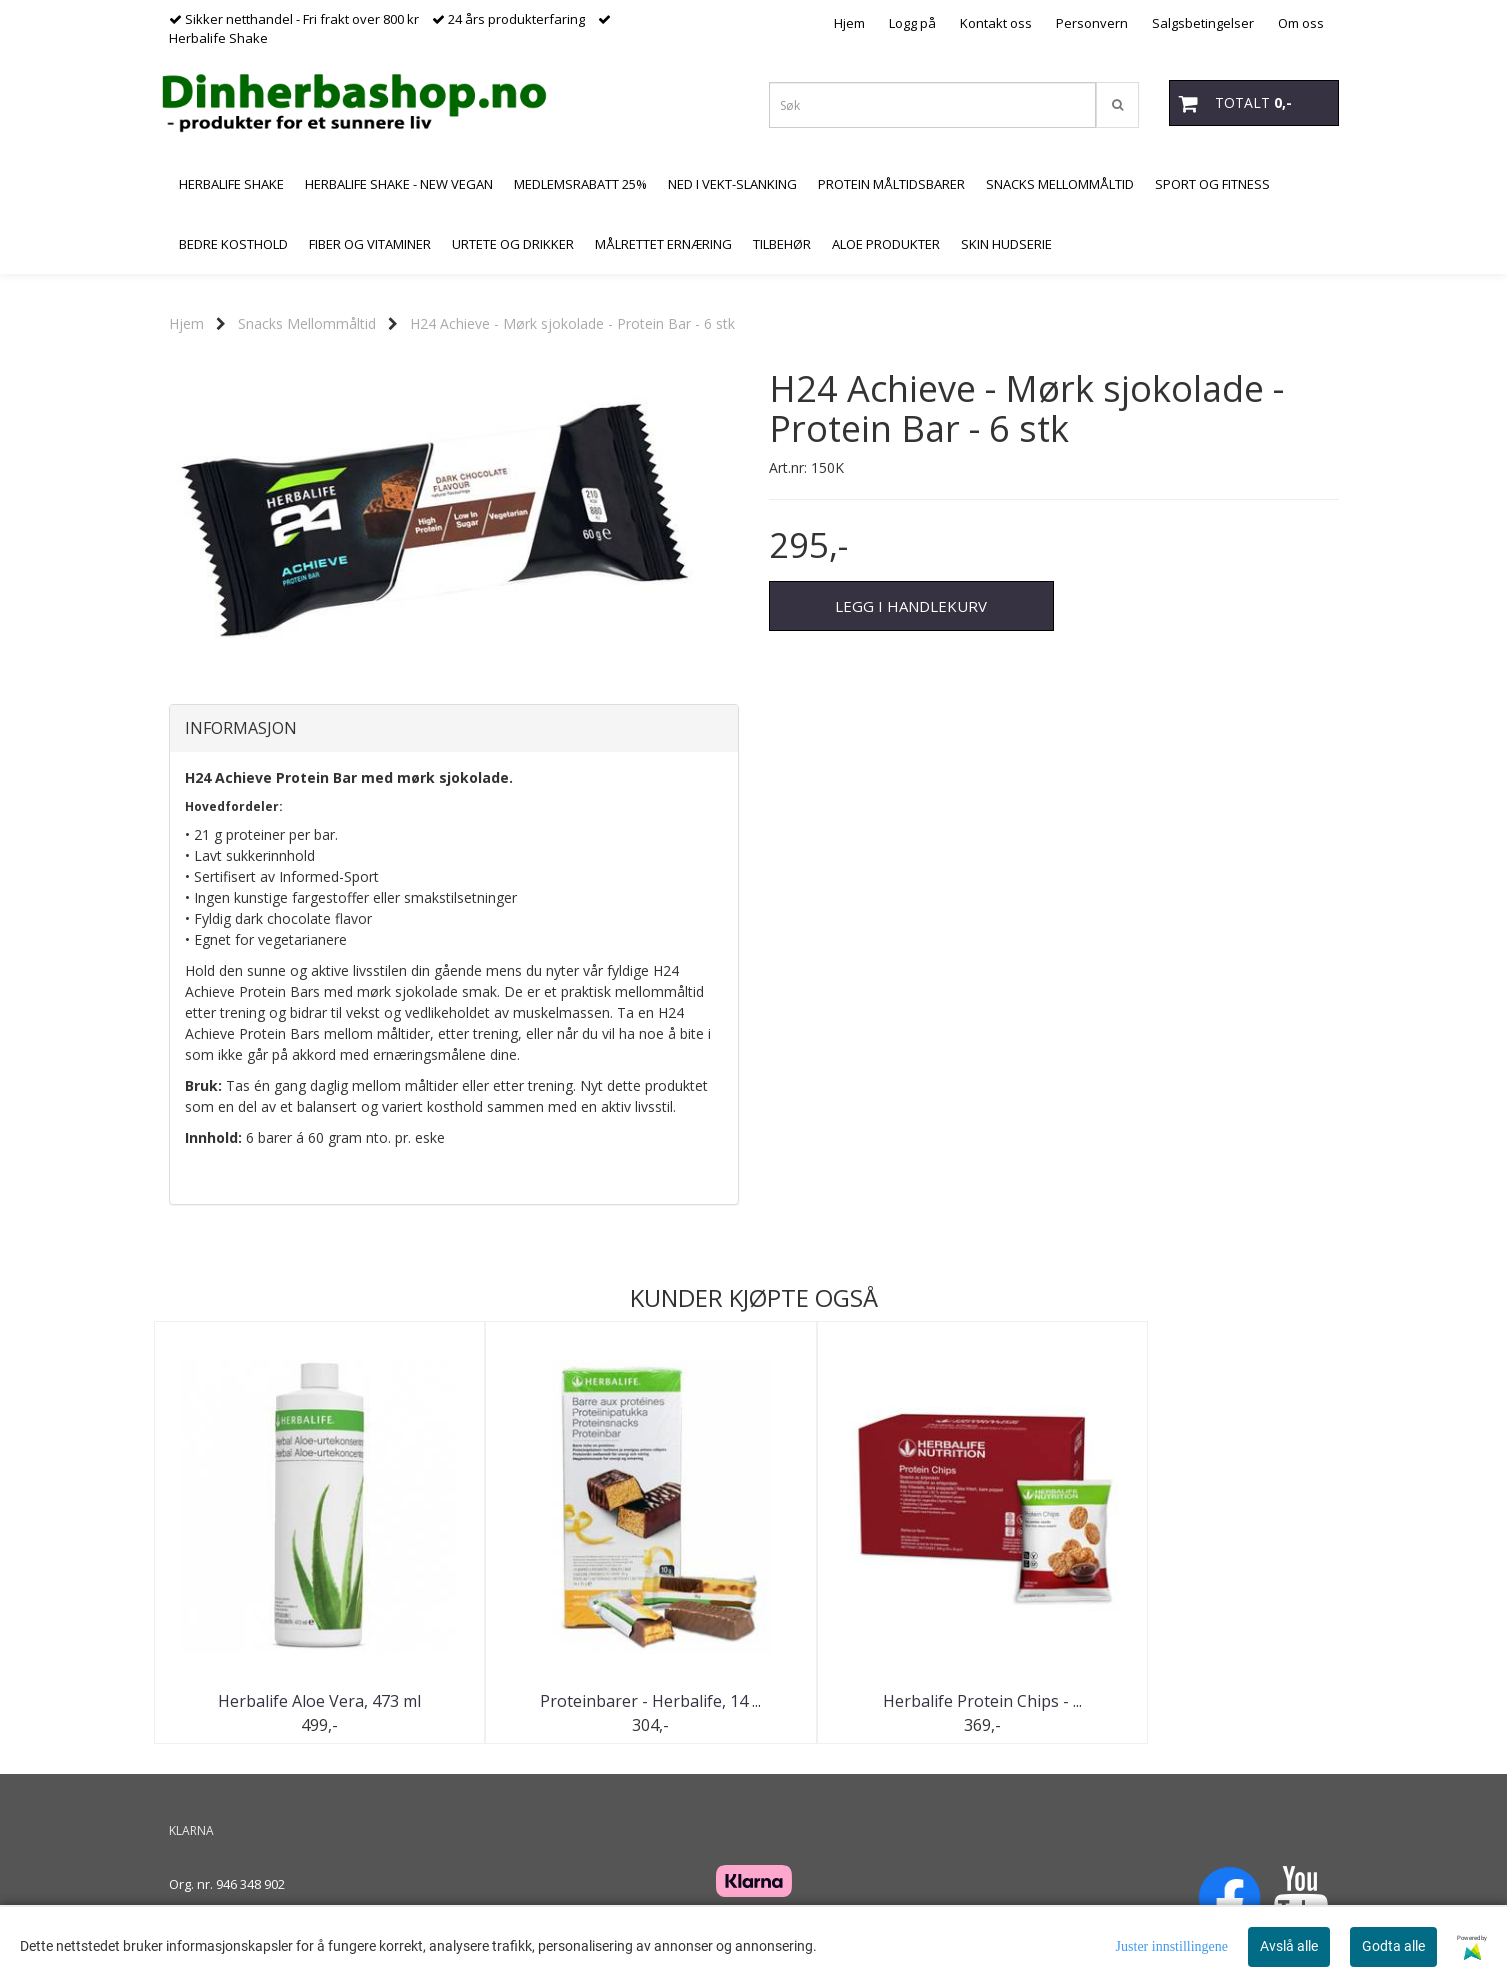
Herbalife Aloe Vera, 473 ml (303, 1701)
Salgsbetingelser (1203, 23)
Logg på (912, 23)
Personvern (1092, 23)
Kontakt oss (996, 23)
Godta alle (1393, 1946)
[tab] (454, 729)
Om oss (1301, 23)
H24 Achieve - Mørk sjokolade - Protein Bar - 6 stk (572, 323)
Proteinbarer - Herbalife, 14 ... (603, 1701)
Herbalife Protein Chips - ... (903, 1701)
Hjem (849, 23)
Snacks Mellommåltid (307, 323)
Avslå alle (1289, 1946)
